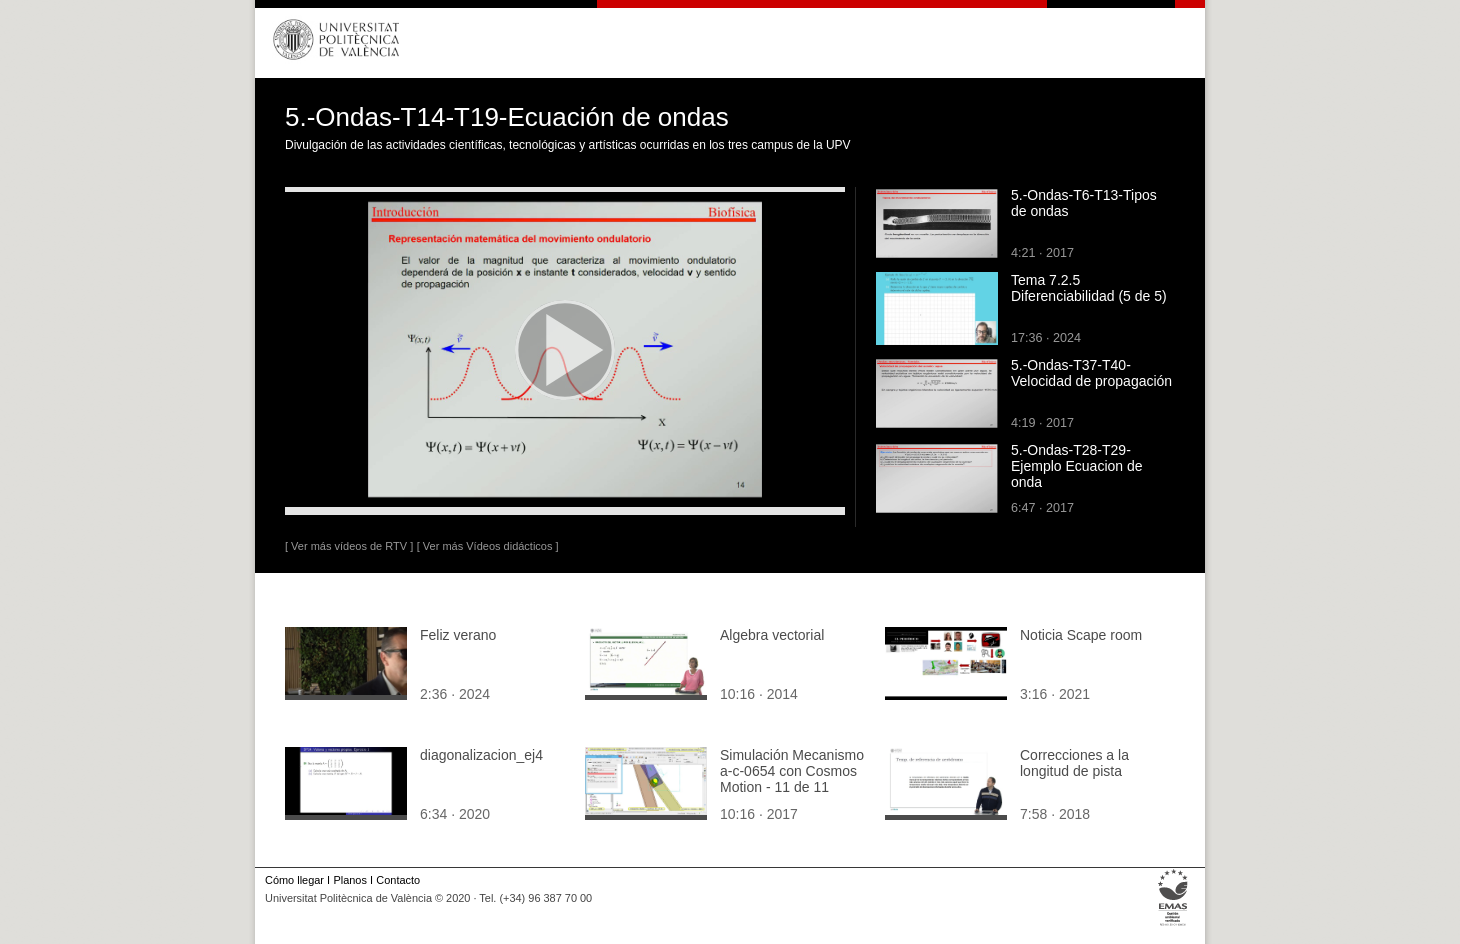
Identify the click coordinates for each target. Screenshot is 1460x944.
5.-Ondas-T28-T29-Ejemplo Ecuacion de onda (1077, 466)
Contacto (398, 880)
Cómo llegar (294, 880)
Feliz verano (458, 635)
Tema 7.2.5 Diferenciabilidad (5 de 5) (1089, 288)
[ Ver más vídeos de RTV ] (349, 546)
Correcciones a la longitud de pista (1074, 763)
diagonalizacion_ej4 (481, 755)
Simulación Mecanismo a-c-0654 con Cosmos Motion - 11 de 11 (792, 771)
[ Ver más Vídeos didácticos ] (488, 546)
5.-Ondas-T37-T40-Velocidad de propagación (1091, 373)
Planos (349, 880)
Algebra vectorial (772, 635)
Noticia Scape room (1081, 635)
